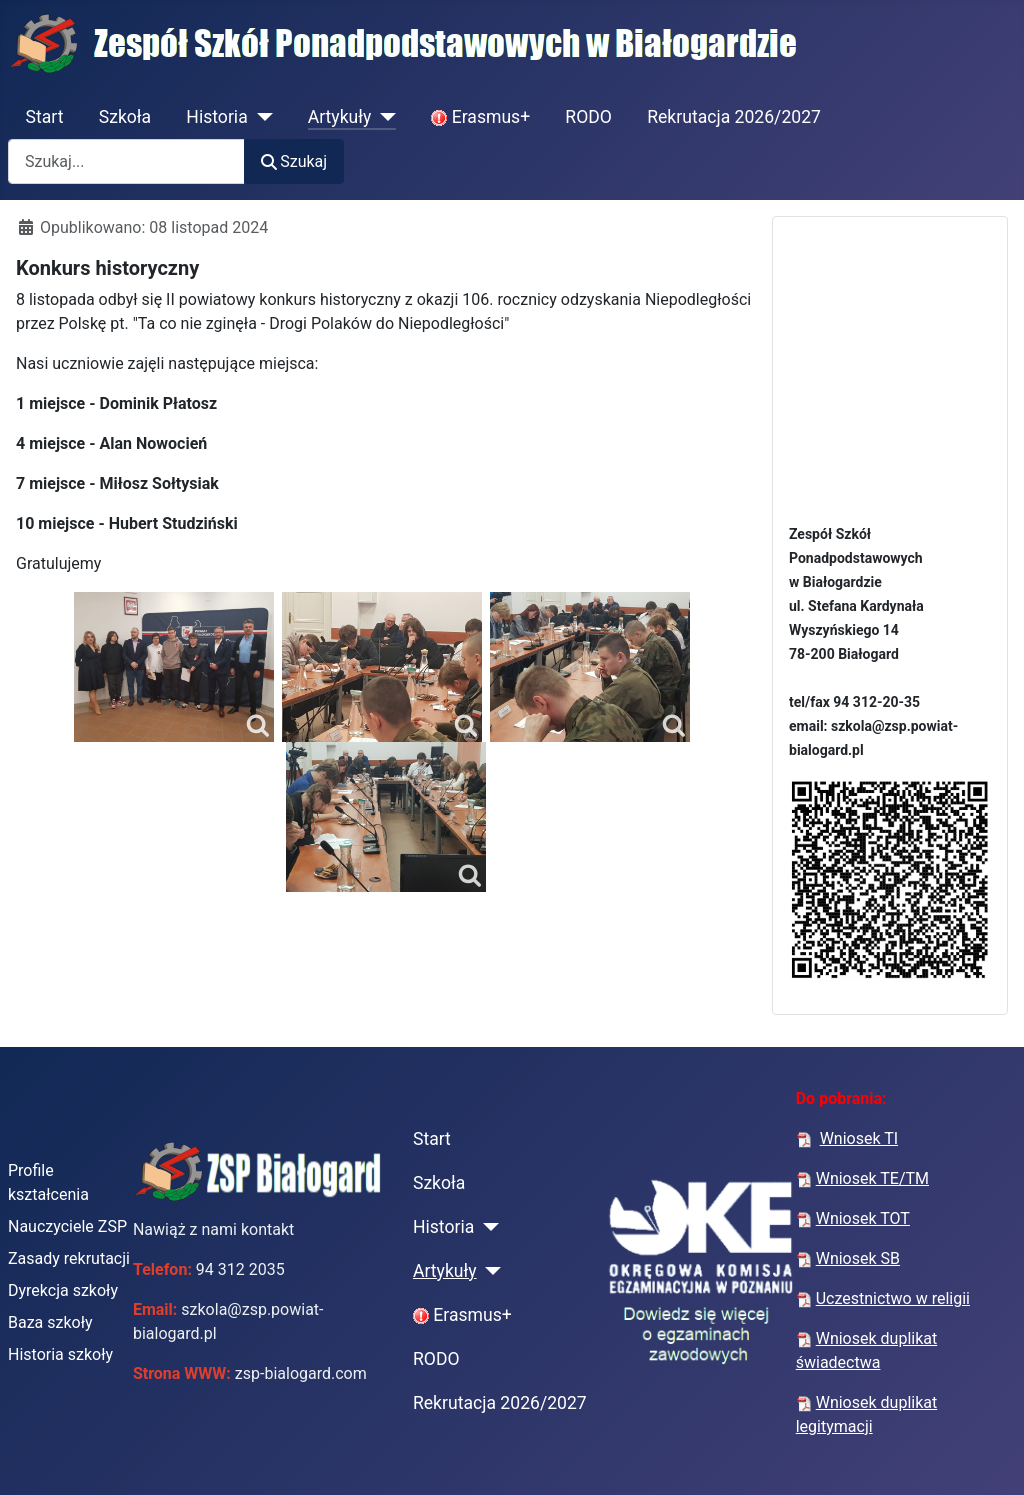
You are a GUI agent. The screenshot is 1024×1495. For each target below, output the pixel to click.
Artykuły (340, 117)
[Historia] (260, 117)
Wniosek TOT (863, 1218)
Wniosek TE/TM (872, 1178)
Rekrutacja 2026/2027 (734, 117)
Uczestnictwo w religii (893, 1298)
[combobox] (126, 161)
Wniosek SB (858, 1258)
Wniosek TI (859, 1138)
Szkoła (125, 117)
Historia (216, 117)
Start (45, 117)
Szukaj (294, 161)
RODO (588, 117)
